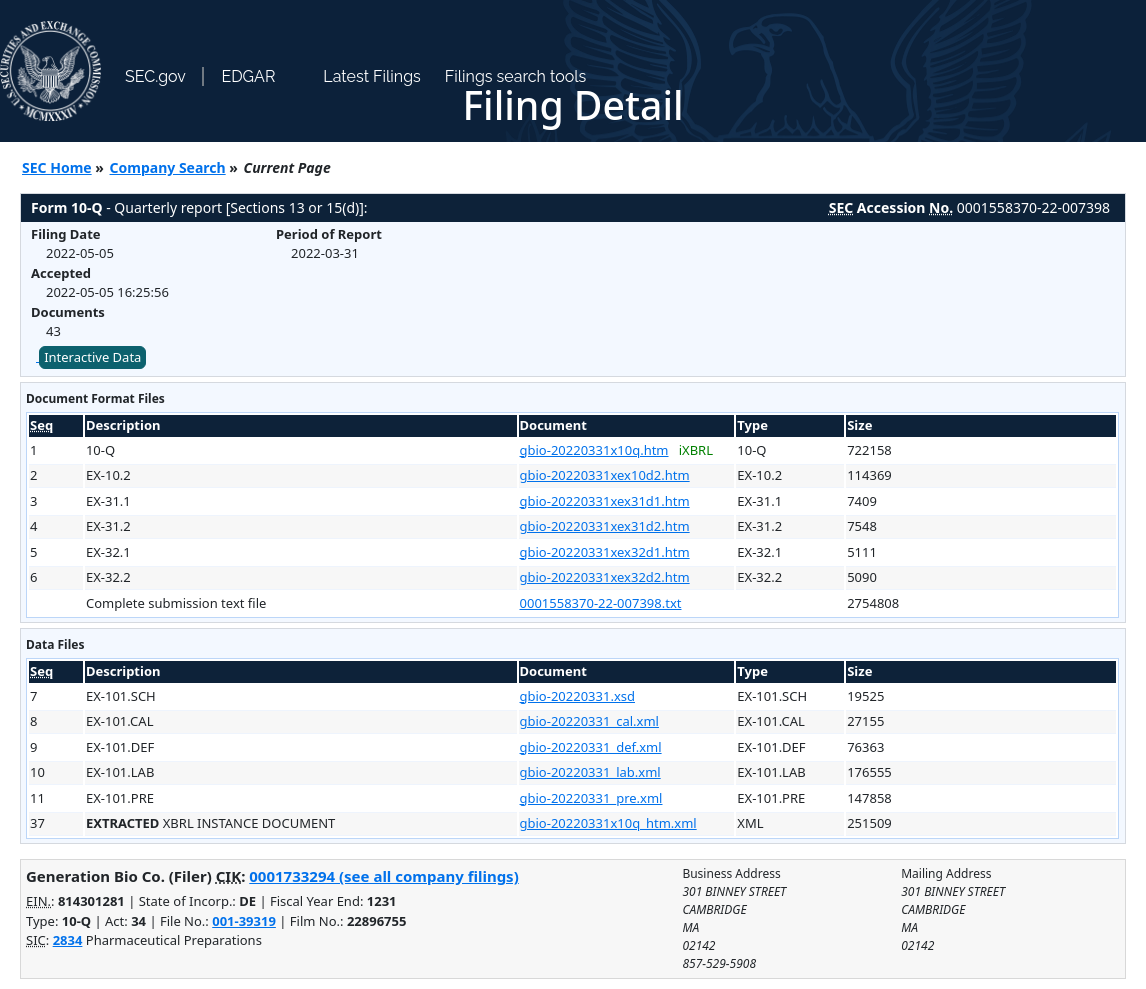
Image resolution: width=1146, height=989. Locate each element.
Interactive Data (92, 357)
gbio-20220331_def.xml (591, 747)
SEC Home (57, 167)
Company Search (168, 167)
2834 (68, 940)
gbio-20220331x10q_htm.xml (608, 823)
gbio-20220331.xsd (577, 696)
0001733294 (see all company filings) (383, 876)
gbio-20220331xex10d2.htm (605, 475)
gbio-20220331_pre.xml (591, 798)
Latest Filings (371, 76)
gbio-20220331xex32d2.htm (605, 577)
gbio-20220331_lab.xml (590, 772)
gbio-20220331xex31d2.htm (605, 526)
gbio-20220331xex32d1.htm (605, 552)
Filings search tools (516, 76)
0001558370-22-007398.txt (601, 603)
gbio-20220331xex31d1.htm (605, 501)
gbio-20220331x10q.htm (594, 450)
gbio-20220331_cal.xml (589, 721)
